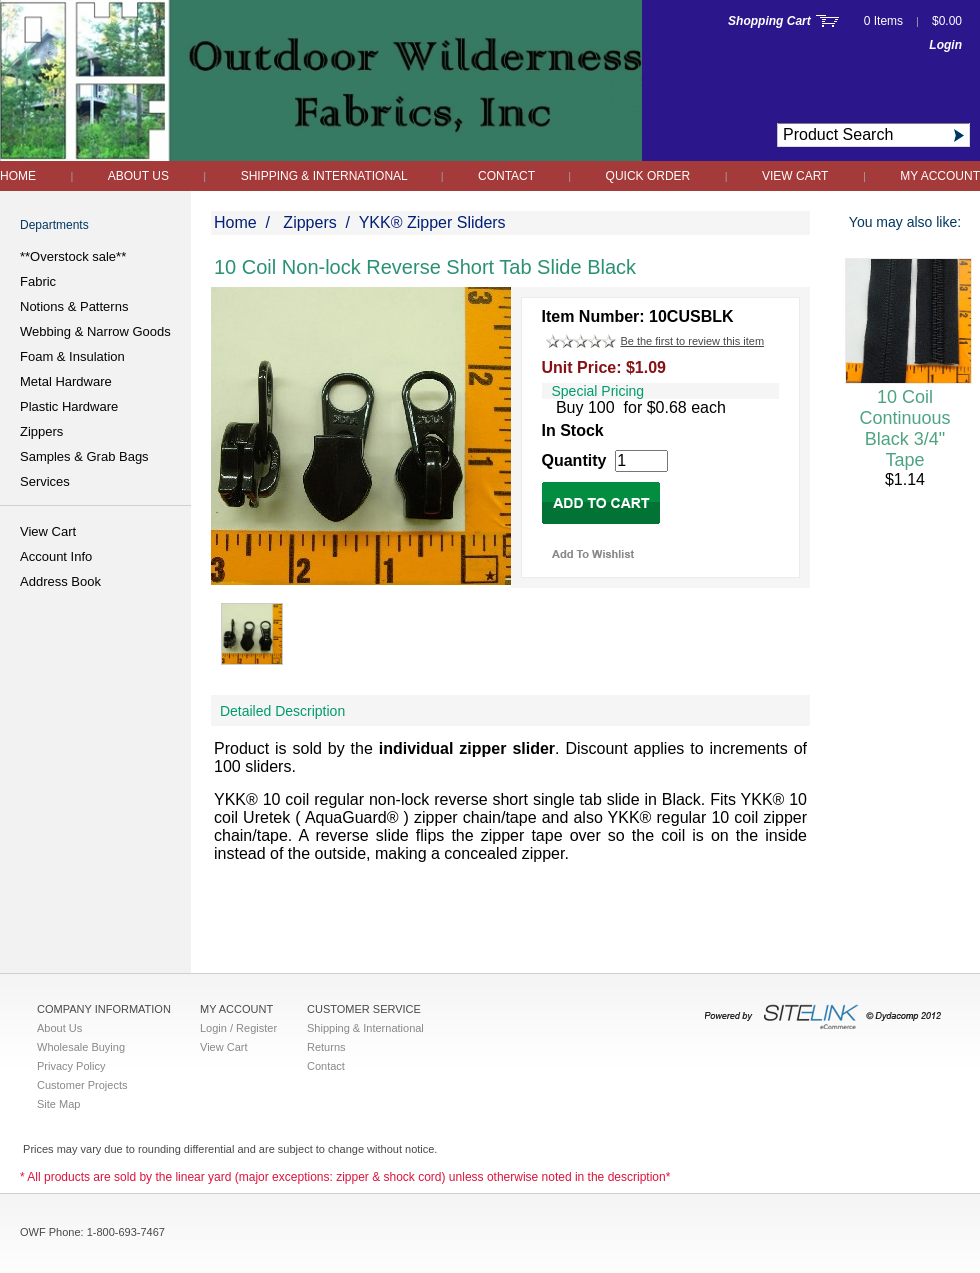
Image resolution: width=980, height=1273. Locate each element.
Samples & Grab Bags (84, 456)
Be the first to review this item (692, 341)
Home (18, 176)
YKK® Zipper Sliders (432, 222)
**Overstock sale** (73, 256)
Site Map (58, 1104)
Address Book (60, 581)
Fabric (38, 281)
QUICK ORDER (648, 176)
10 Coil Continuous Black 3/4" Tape (904, 428)
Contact (508, 176)
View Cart (795, 176)
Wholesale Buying (81, 1047)
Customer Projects (82, 1085)
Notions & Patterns (74, 306)
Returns (326, 1047)
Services (45, 481)
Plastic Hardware (69, 406)
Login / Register (238, 1028)
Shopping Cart (769, 21)
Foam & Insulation (72, 356)
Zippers (41, 431)
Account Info (56, 556)
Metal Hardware (66, 381)
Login (945, 45)
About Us (138, 176)
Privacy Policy (71, 1066)
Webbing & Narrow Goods (95, 331)
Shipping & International (326, 176)
